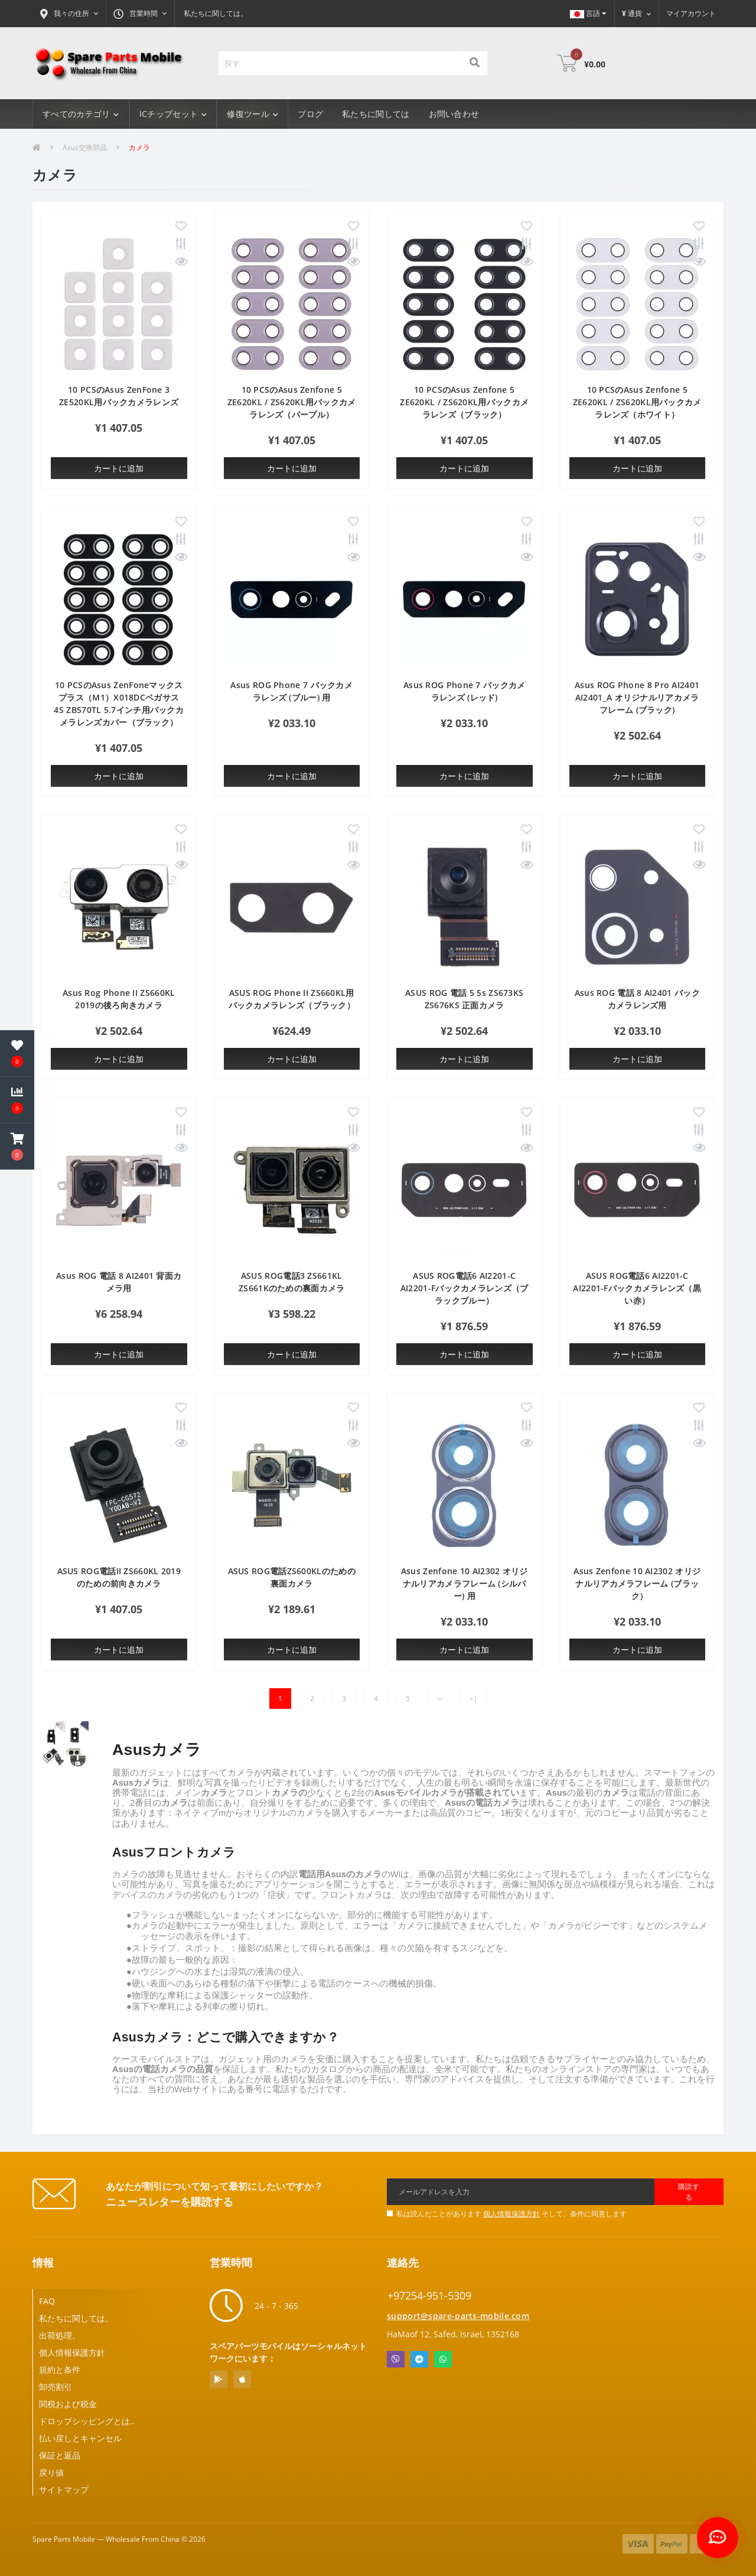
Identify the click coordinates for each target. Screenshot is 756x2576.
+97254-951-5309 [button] (429, 2296)
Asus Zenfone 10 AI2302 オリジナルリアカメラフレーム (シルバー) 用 (464, 1583)
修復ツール (252, 113)
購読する (688, 2191)
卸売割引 (55, 2386)
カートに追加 (119, 468)
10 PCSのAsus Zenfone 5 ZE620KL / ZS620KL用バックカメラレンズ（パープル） (291, 402)
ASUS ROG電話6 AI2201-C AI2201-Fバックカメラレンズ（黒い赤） (637, 1288)
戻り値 (51, 2472)
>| (474, 1699)
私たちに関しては (375, 113)
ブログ (310, 113)
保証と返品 (59, 2455)
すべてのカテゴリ (81, 113)
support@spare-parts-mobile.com (458, 2315)
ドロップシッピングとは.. (87, 2421)
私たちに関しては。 (215, 13)
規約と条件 (59, 2369)
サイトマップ (64, 2489)
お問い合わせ (454, 113)
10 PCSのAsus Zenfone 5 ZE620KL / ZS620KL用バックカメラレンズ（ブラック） (464, 402)
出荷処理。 (59, 2335)
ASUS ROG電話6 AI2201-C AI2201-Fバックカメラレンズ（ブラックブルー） (464, 1288)
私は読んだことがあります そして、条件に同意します (511, 2214)
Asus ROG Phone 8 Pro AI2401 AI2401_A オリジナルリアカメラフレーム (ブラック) (637, 697)
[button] (69, 13)
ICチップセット (173, 113)
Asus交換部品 (85, 147)
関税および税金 (68, 2403)
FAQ (47, 2301)
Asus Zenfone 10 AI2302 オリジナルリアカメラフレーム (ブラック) (636, 1583)
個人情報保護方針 (511, 2214)
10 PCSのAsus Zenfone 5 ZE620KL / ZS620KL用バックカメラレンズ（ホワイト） (637, 402)
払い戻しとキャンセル (80, 2438)
